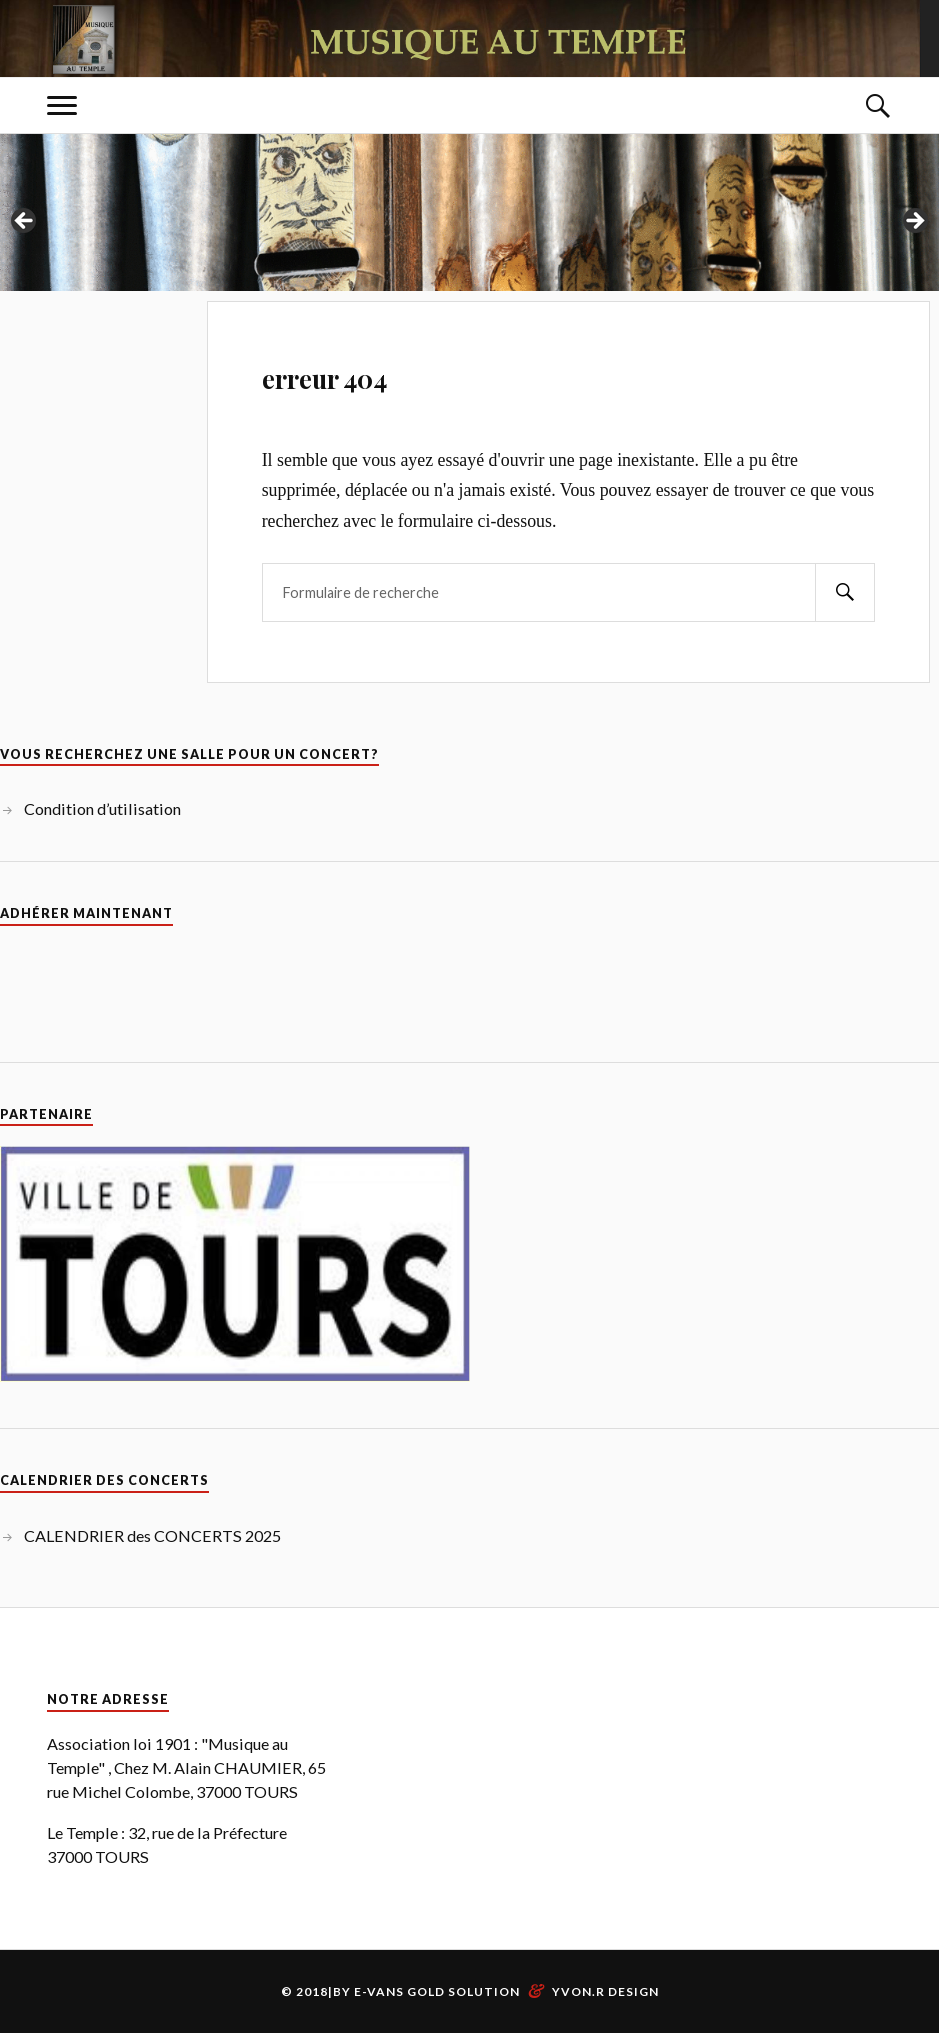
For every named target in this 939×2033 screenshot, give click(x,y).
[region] (469, 227)
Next (914, 222)
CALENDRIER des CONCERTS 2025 (152, 1535)
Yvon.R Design (605, 1991)
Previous (25, 222)
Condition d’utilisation (102, 808)
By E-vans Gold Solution (426, 1991)
